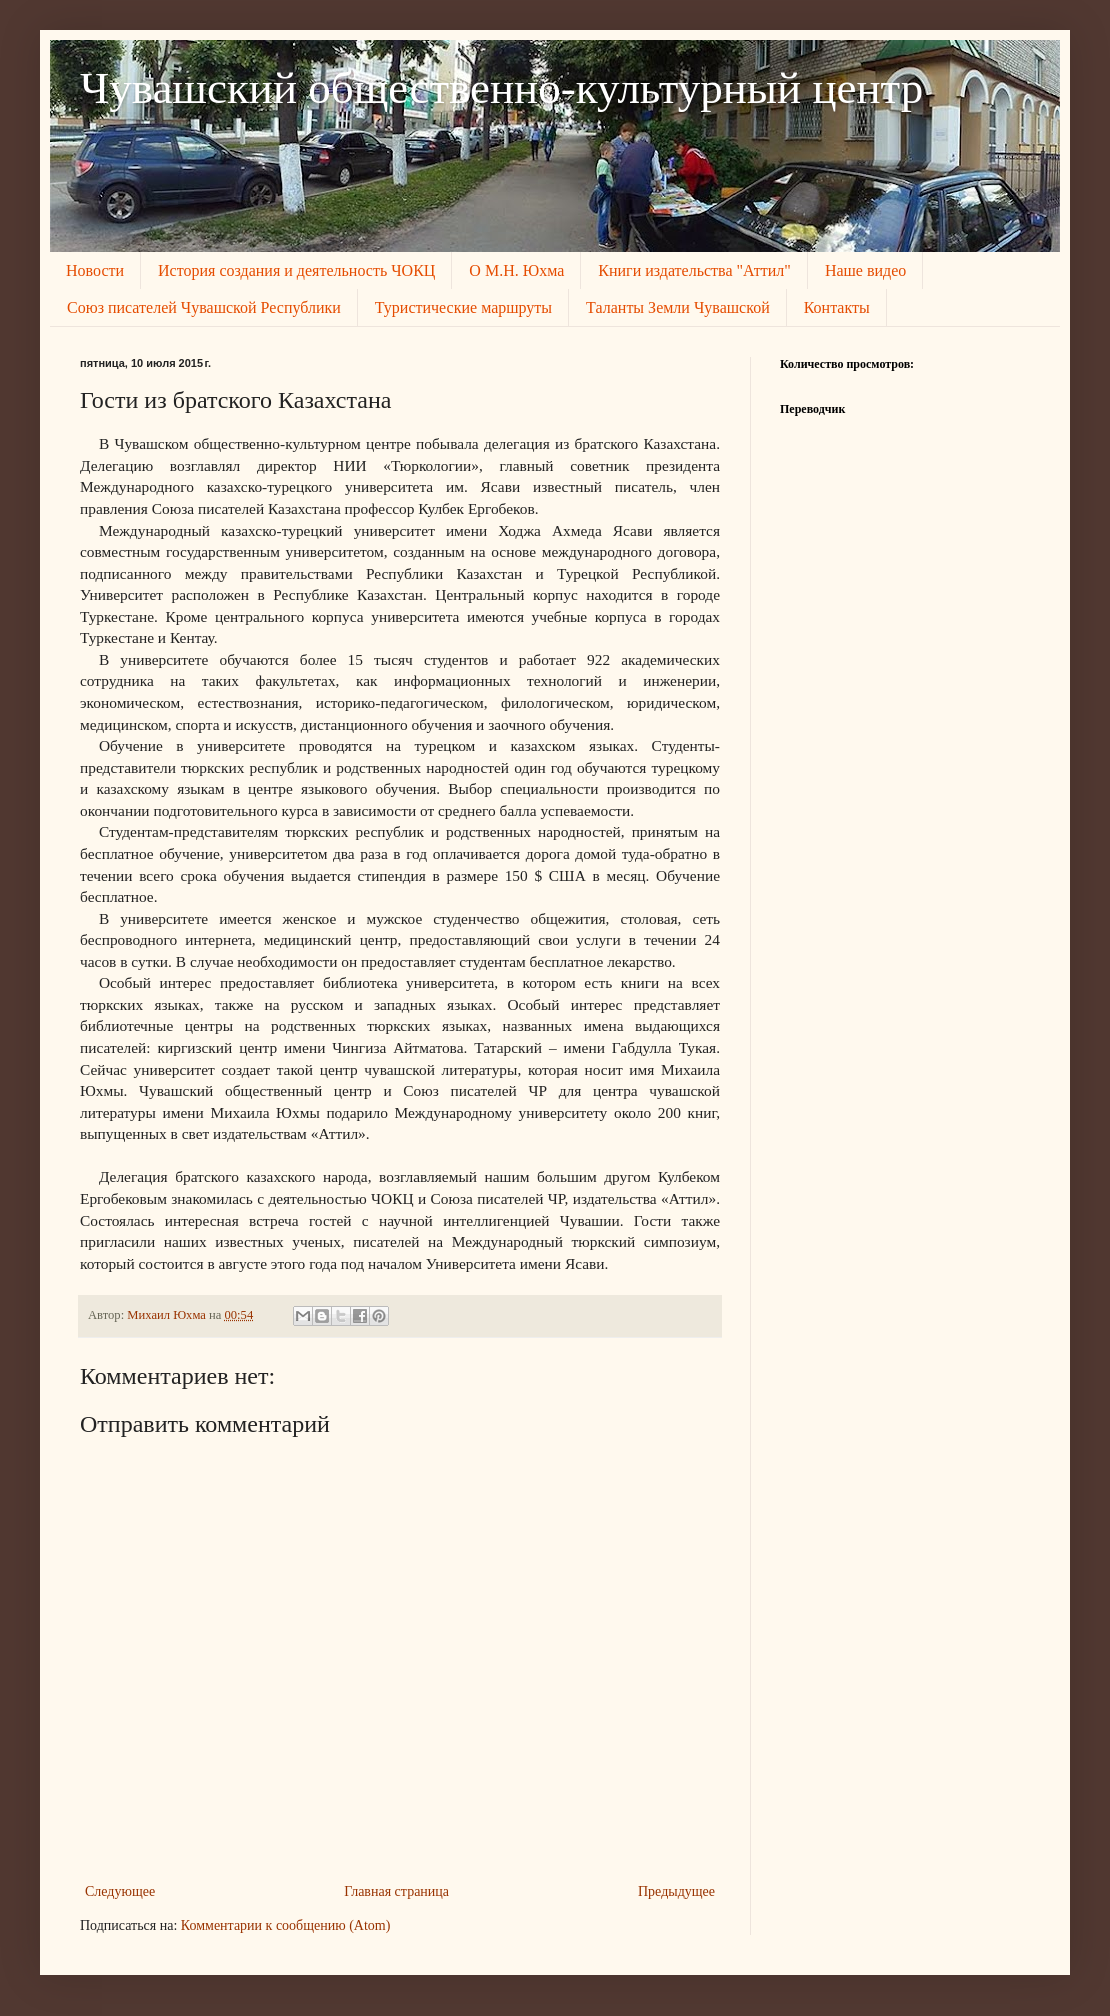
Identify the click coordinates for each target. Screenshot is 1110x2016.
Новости (95, 270)
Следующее (120, 1891)
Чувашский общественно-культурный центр (501, 88)
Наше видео (865, 270)
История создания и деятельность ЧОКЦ (296, 270)
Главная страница (396, 1891)
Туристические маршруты (463, 307)
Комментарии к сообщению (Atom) (286, 1925)
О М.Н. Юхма (516, 270)
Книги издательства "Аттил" (694, 270)
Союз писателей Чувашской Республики (204, 307)
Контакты (837, 307)
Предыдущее (676, 1891)
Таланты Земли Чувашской (678, 307)
